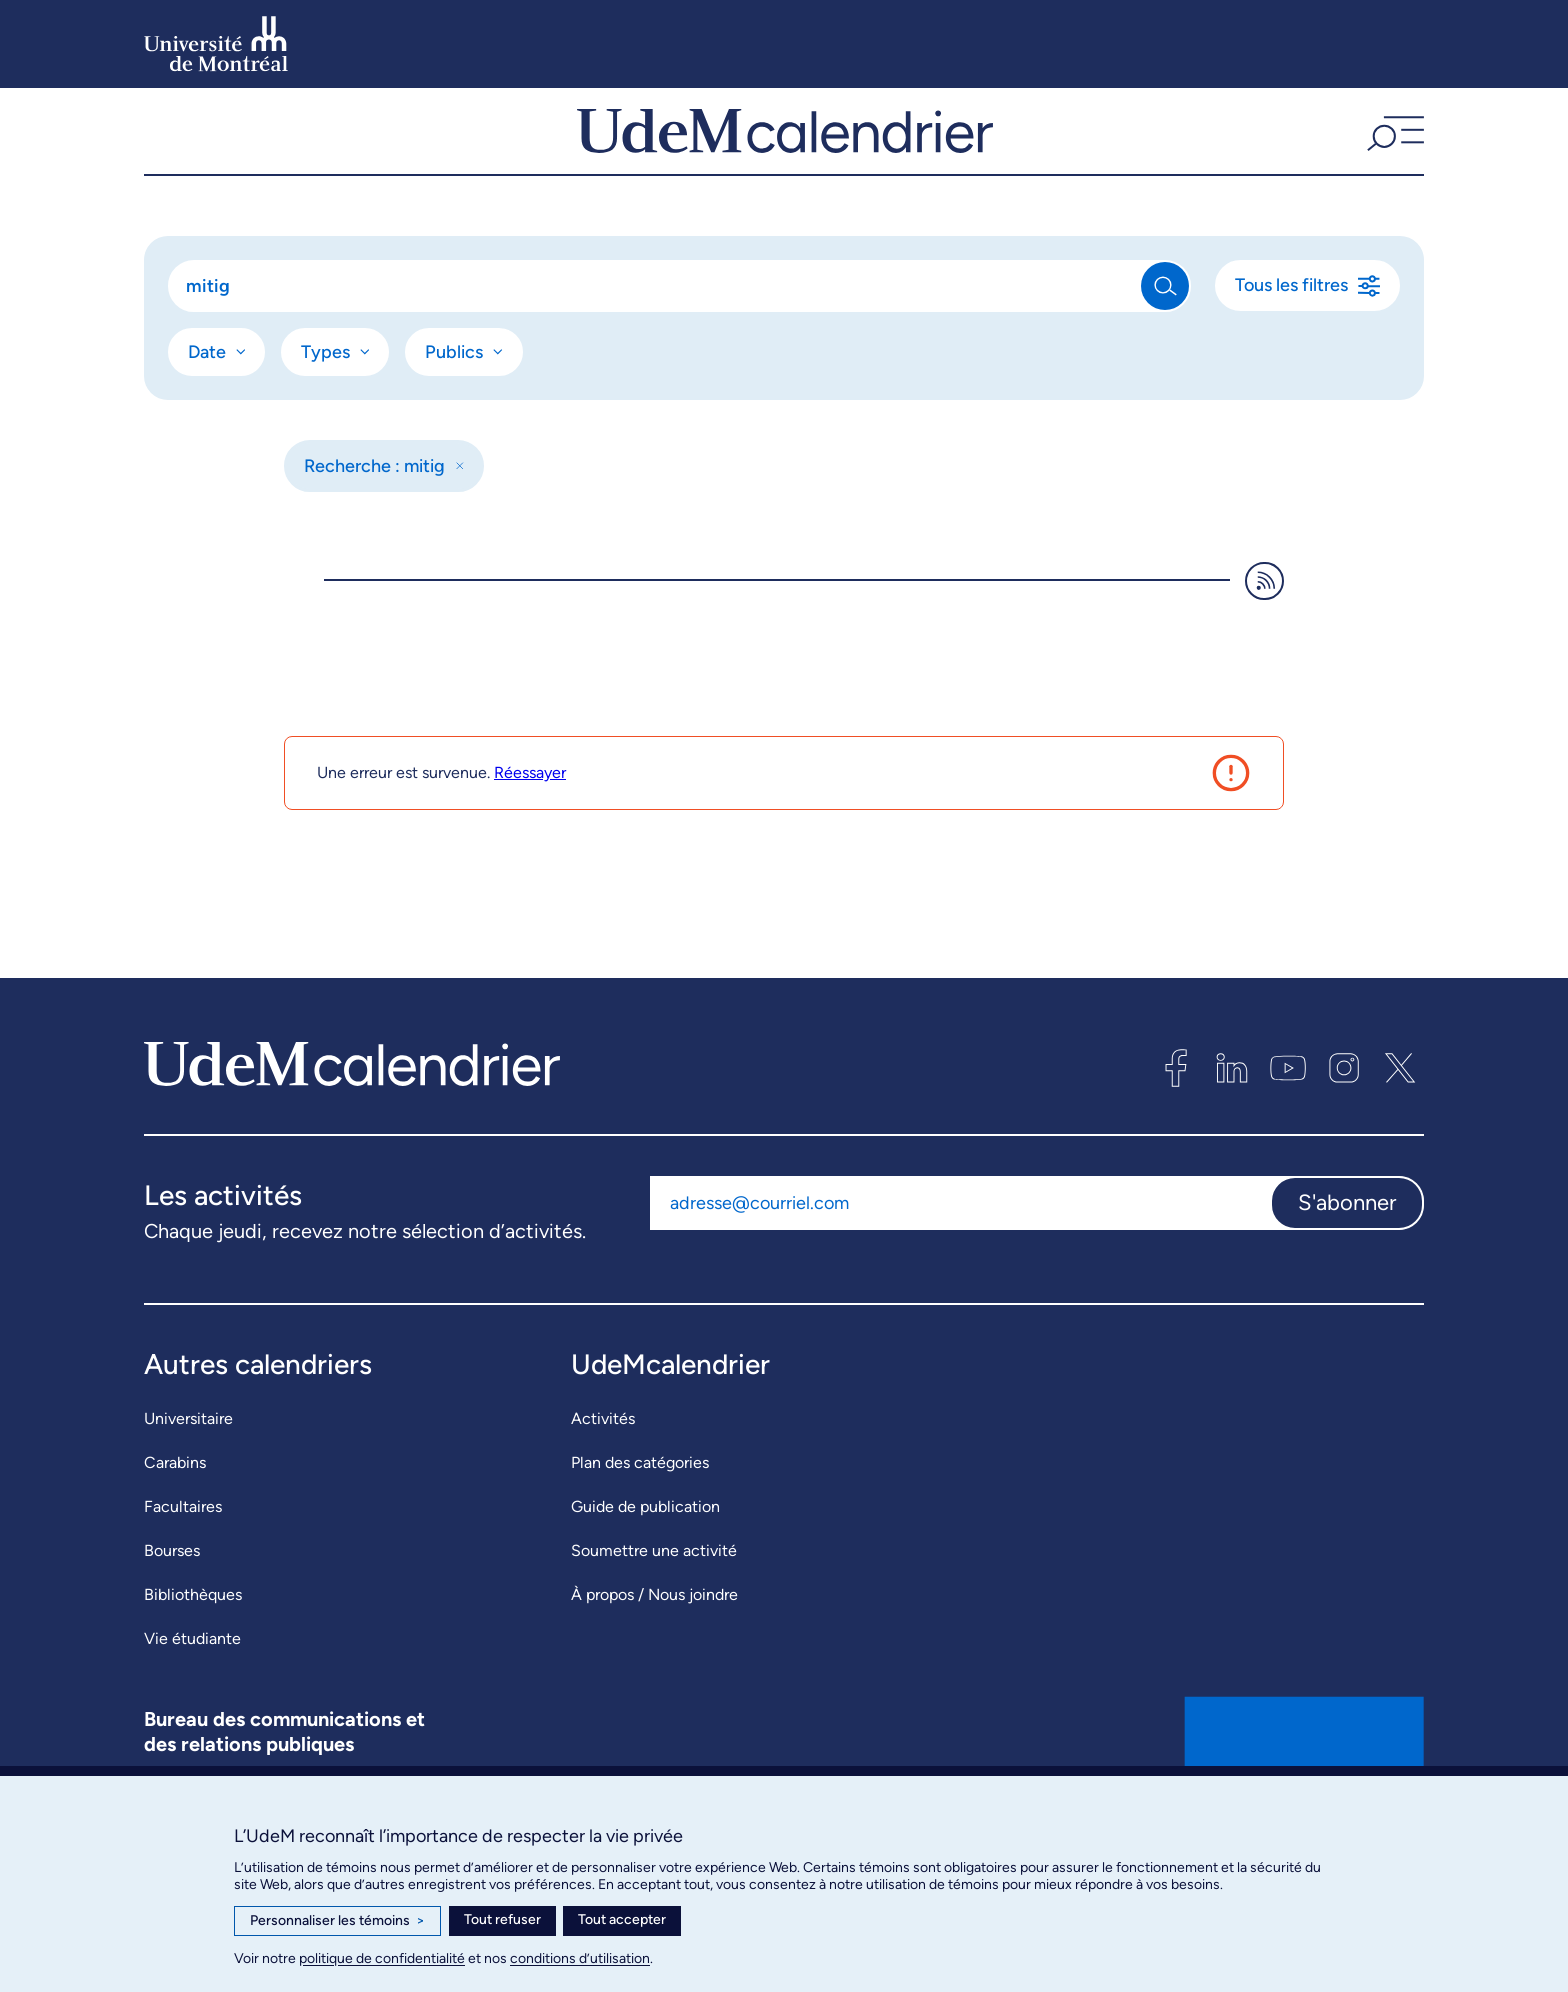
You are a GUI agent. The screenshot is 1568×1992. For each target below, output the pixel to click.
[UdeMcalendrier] (785, 159)
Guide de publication (645, 1562)
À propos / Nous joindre (654, 1650)
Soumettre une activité (654, 1606)
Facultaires (183, 1562)
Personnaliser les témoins (337, 1921)
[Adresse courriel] (960, 1259)
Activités (603, 1474)
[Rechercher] (655, 342)
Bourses (172, 1606)
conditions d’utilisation (580, 1958)
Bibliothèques (193, 1650)
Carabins (175, 1518)
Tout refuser (502, 1919)
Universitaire (188, 1474)
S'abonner (1347, 1258)
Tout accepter (622, 1919)
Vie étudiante (192, 1694)
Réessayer (530, 828)
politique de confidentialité (382, 1958)
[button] (1393, 159)
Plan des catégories (640, 1518)
